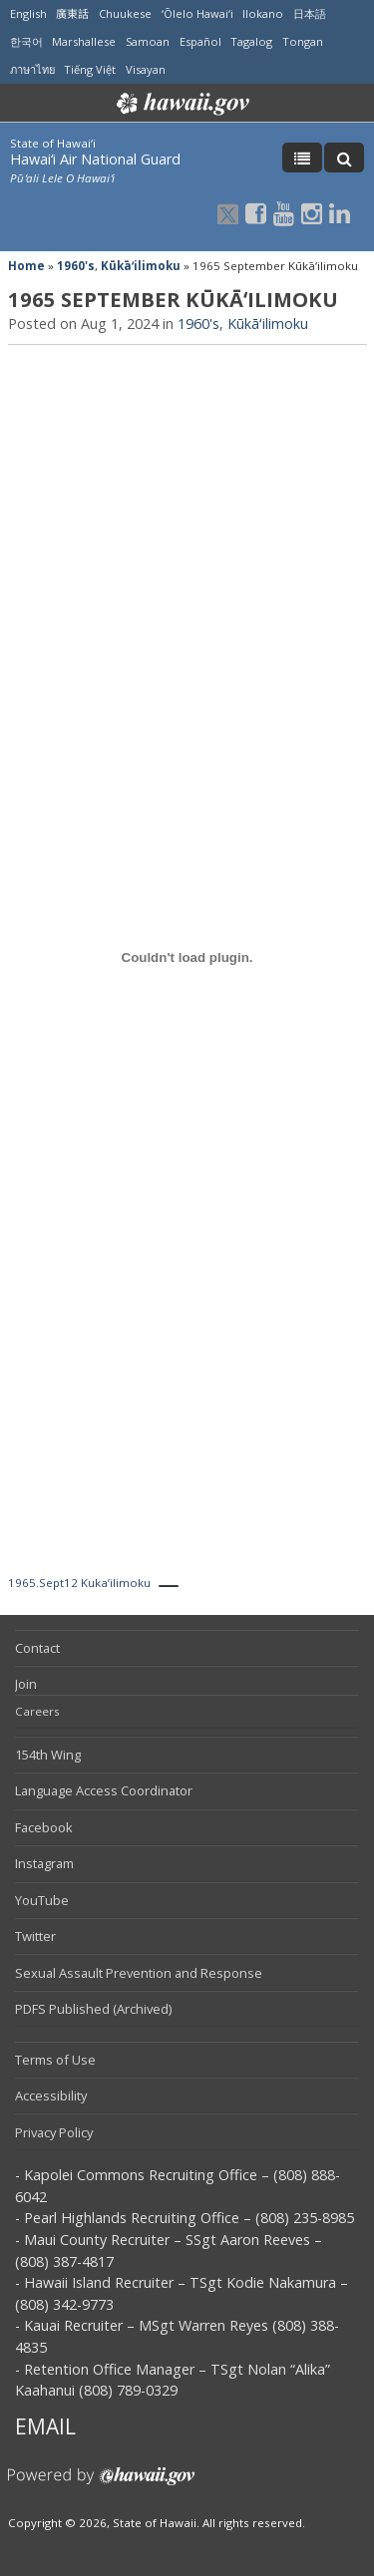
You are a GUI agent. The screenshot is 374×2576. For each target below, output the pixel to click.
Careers (37, 1711)
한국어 (26, 41)
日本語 (309, 13)
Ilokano (262, 13)
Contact (37, 1648)
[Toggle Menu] (302, 157)
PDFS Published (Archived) (93, 2009)
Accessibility (51, 2095)
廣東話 (72, 13)
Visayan (146, 69)
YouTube (42, 1900)
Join (26, 1684)
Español (200, 41)
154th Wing (48, 1755)
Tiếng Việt (90, 69)
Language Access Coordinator (103, 1790)
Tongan (302, 41)
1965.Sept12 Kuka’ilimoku (79, 1582)
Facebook (44, 1827)
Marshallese (84, 41)
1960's (76, 265)
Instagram (44, 1863)
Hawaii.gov (181, 104)
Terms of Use (55, 2060)
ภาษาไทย (32, 69)
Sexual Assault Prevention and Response (138, 1973)
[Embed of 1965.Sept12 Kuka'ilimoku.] (187, 958)
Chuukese (125, 13)
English (28, 13)
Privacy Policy (54, 2132)
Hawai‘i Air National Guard (95, 159)
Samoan (148, 41)
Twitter (35, 1936)
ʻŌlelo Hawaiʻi (197, 13)
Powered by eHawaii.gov (101, 2483)
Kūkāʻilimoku (141, 265)
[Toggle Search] (344, 157)
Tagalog (251, 41)
